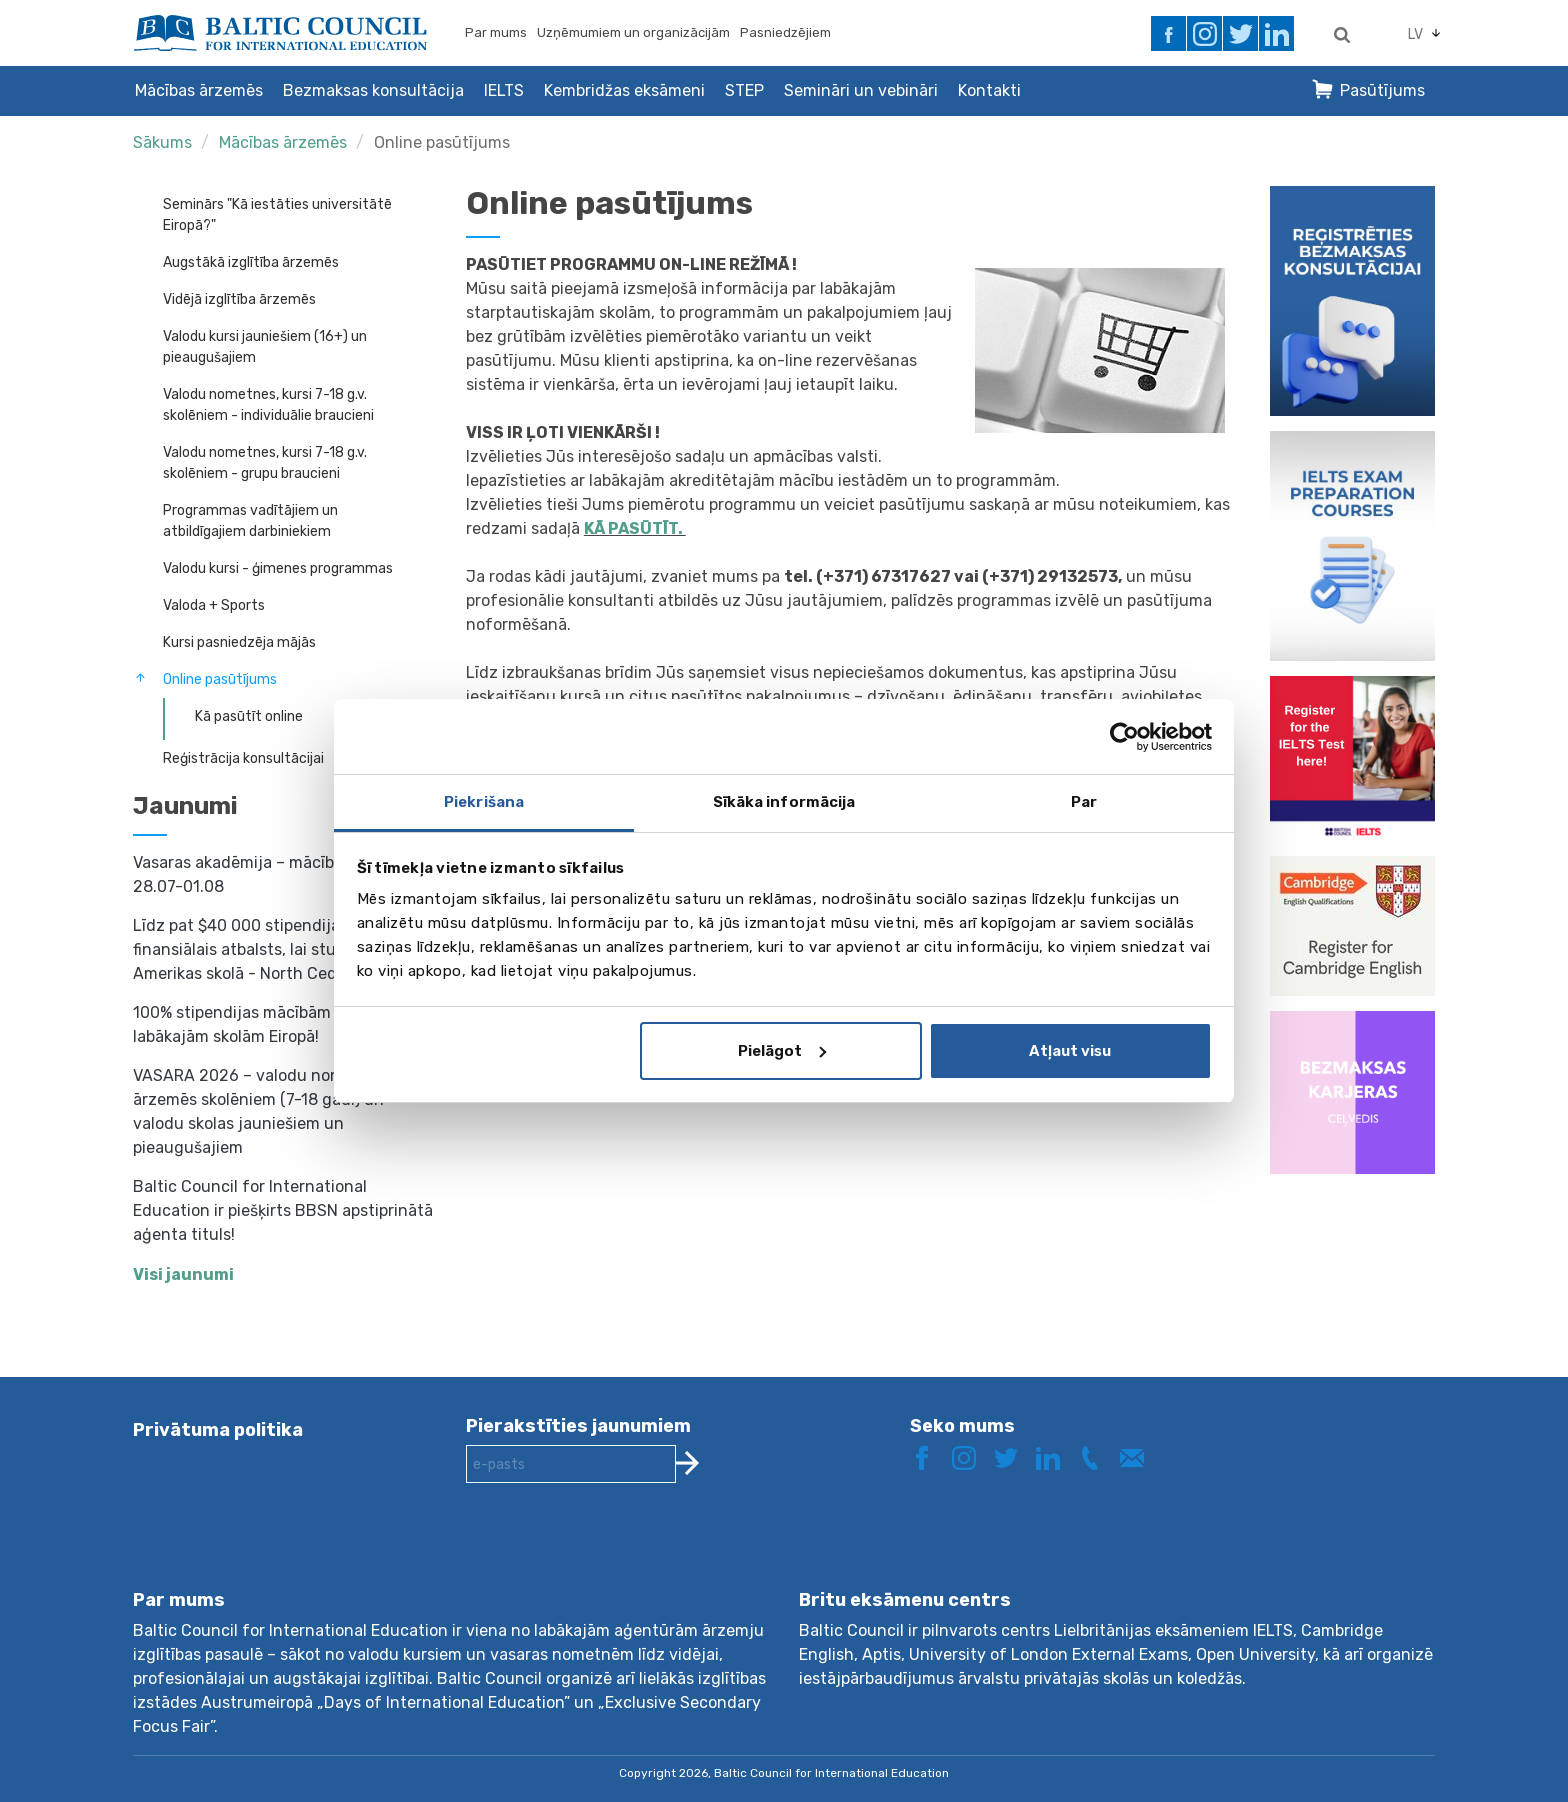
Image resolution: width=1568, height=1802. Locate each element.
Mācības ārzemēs (199, 90)
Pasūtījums (1382, 90)
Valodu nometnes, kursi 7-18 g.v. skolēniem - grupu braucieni (265, 463)
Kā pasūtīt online (249, 716)
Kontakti (989, 90)
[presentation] (618, 1552)
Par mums (496, 32)
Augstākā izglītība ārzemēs (251, 262)
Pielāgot (782, 1051)
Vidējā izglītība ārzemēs (239, 299)
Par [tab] (1084, 802)
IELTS (504, 90)
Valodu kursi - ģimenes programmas (278, 568)
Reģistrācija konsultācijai (243, 758)
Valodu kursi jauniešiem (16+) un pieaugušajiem (265, 347)
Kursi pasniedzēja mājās (239, 642)
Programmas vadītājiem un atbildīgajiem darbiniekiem (250, 521)
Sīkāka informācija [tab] (784, 802)
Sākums (162, 142)
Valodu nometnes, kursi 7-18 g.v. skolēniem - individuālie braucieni (268, 405)
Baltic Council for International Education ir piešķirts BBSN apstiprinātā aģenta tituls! (283, 1210)
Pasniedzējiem (785, 32)
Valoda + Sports (214, 605)
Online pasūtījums (442, 142)
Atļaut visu (1070, 1051)
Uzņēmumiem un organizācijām (633, 32)
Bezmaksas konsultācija (373, 90)
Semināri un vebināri (861, 90)
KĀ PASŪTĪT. (635, 528)
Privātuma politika (218, 1430)
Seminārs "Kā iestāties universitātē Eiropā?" (277, 215)
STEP (744, 90)
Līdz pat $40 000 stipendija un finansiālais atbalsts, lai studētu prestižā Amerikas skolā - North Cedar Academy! (284, 949)
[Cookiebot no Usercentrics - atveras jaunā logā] (1124, 737)
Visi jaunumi (183, 1274)
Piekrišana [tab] (484, 802)
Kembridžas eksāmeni (624, 90)
